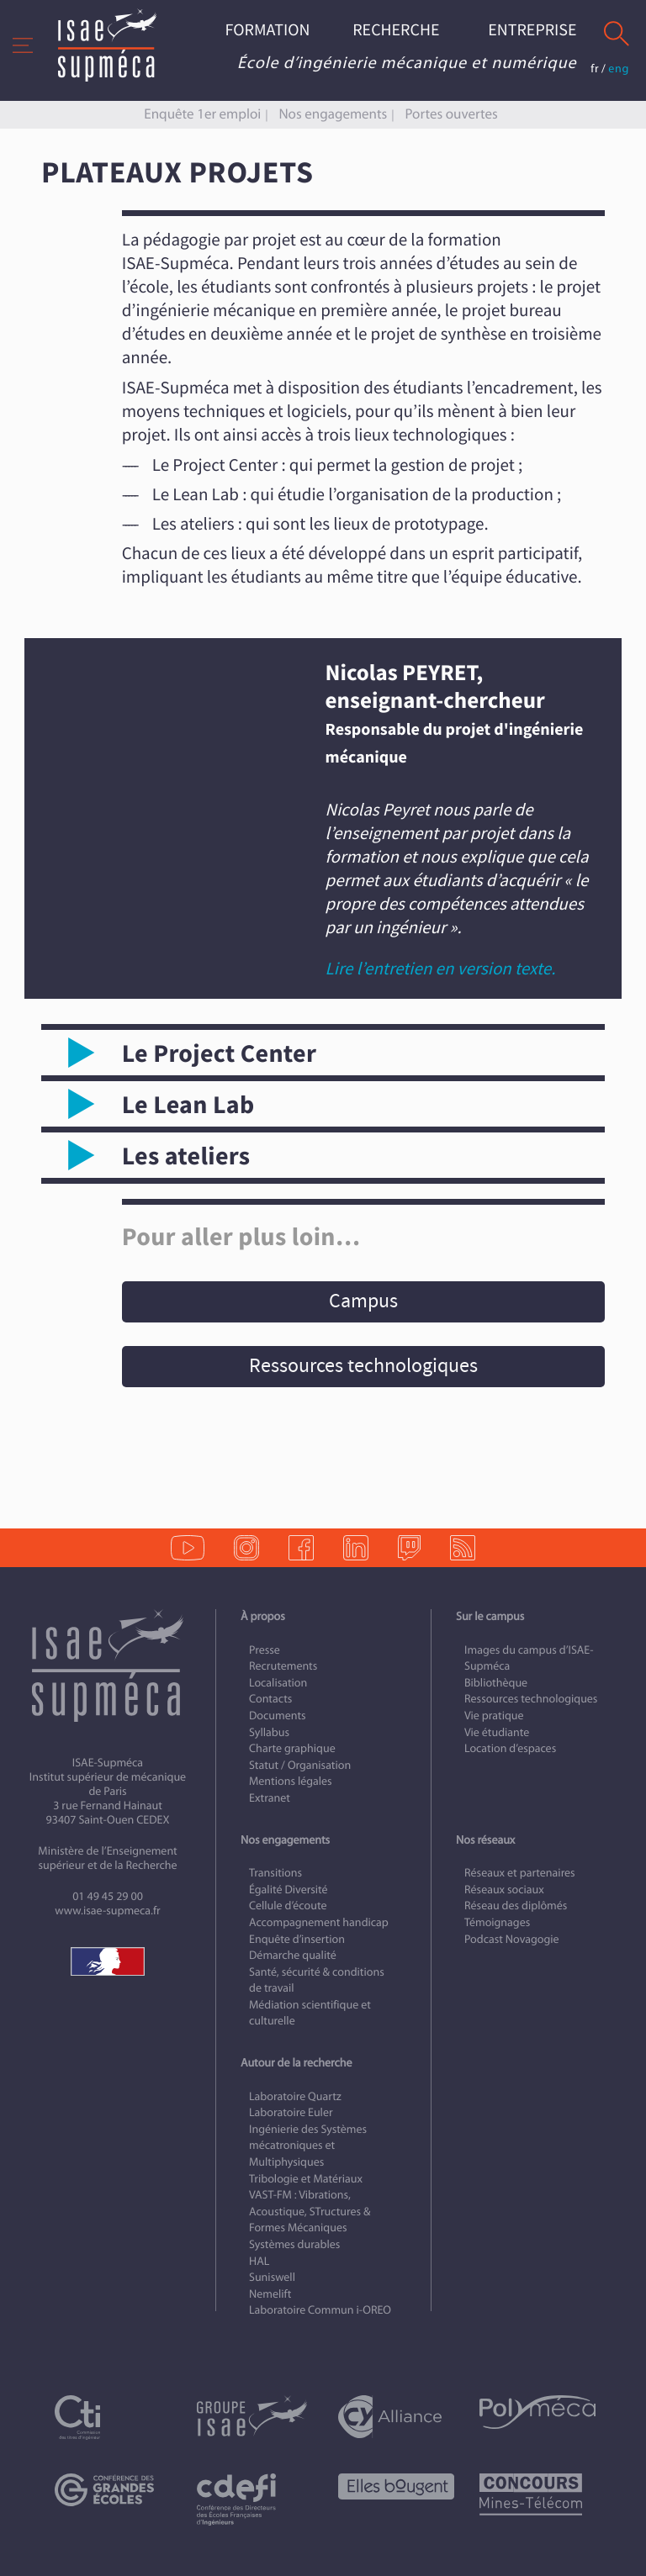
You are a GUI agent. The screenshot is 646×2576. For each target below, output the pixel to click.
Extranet (269, 1798)
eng (618, 68)
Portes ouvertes (451, 114)
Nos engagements (332, 114)
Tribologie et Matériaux (306, 2179)
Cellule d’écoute (288, 1905)
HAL (259, 2261)
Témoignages (497, 1922)
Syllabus (269, 1732)
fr (594, 68)
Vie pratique (494, 1715)
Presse (264, 1650)
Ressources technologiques (363, 1366)
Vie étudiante (496, 1732)
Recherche (395, 30)
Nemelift (270, 2294)
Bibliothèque (495, 1683)
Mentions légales (290, 1781)
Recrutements (283, 1666)
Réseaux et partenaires (519, 1873)
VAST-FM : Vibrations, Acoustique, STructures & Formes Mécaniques (309, 2211)
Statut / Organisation (300, 1765)
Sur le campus (490, 1616)
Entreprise (532, 30)
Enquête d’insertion (297, 1939)
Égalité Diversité (288, 1889)
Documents (277, 1715)
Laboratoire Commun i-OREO (320, 2310)
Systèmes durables (294, 2244)
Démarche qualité (292, 1955)
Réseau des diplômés (515, 1905)
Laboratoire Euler (291, 2112)
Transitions (275, 1873)
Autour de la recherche (296, 2063)
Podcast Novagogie (511, 1939)
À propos (263, 1616)
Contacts (270, 1699)
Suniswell (272, 2277)
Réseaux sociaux (504, 1889)
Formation (267, 30)
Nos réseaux (485, 1840)
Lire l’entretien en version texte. (441, 969)
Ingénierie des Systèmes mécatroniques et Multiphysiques (308, 2145)
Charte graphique (292, 1748)
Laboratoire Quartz (295, 2096)
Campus (363, 1301)
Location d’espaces (510, 1748)
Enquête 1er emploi (202, 114)
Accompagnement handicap (319, 1922)
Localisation (278, 1683)
